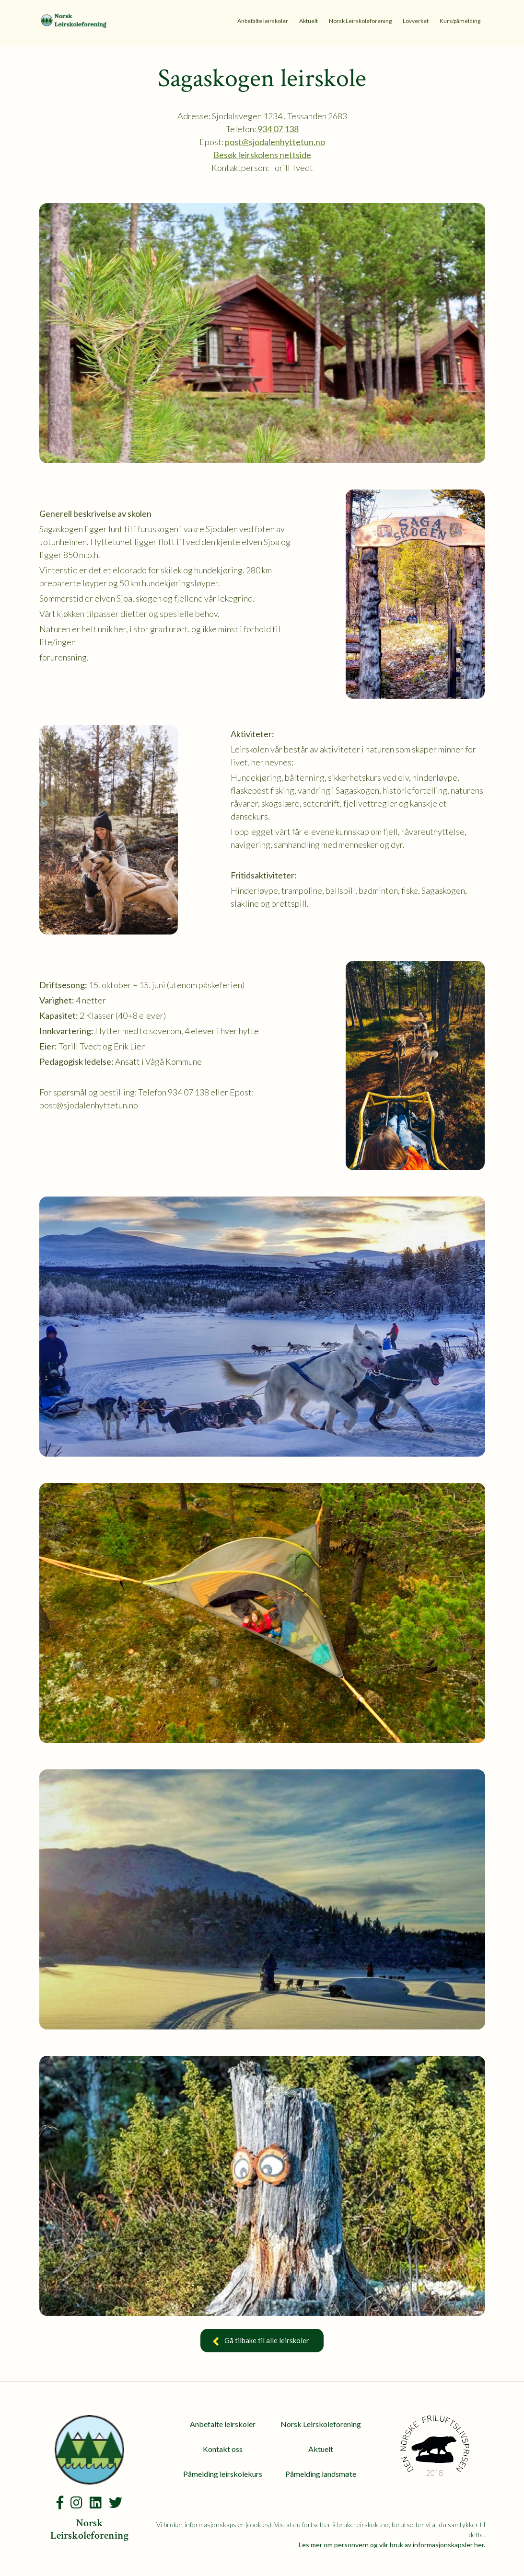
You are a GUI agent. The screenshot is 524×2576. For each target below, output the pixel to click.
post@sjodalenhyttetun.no (275, 142)
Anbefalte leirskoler (262, 20)
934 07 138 (278, 129)
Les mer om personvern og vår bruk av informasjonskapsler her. (392, 2545)
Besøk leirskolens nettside (262, 154)
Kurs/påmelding (460, 20)
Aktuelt (308, 20)
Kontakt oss (223, 2448)
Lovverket (416, 20)
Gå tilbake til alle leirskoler (262, 2341)
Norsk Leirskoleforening (360, 20)
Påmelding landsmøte (320, 2473)
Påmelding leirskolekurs (222, 2473)
